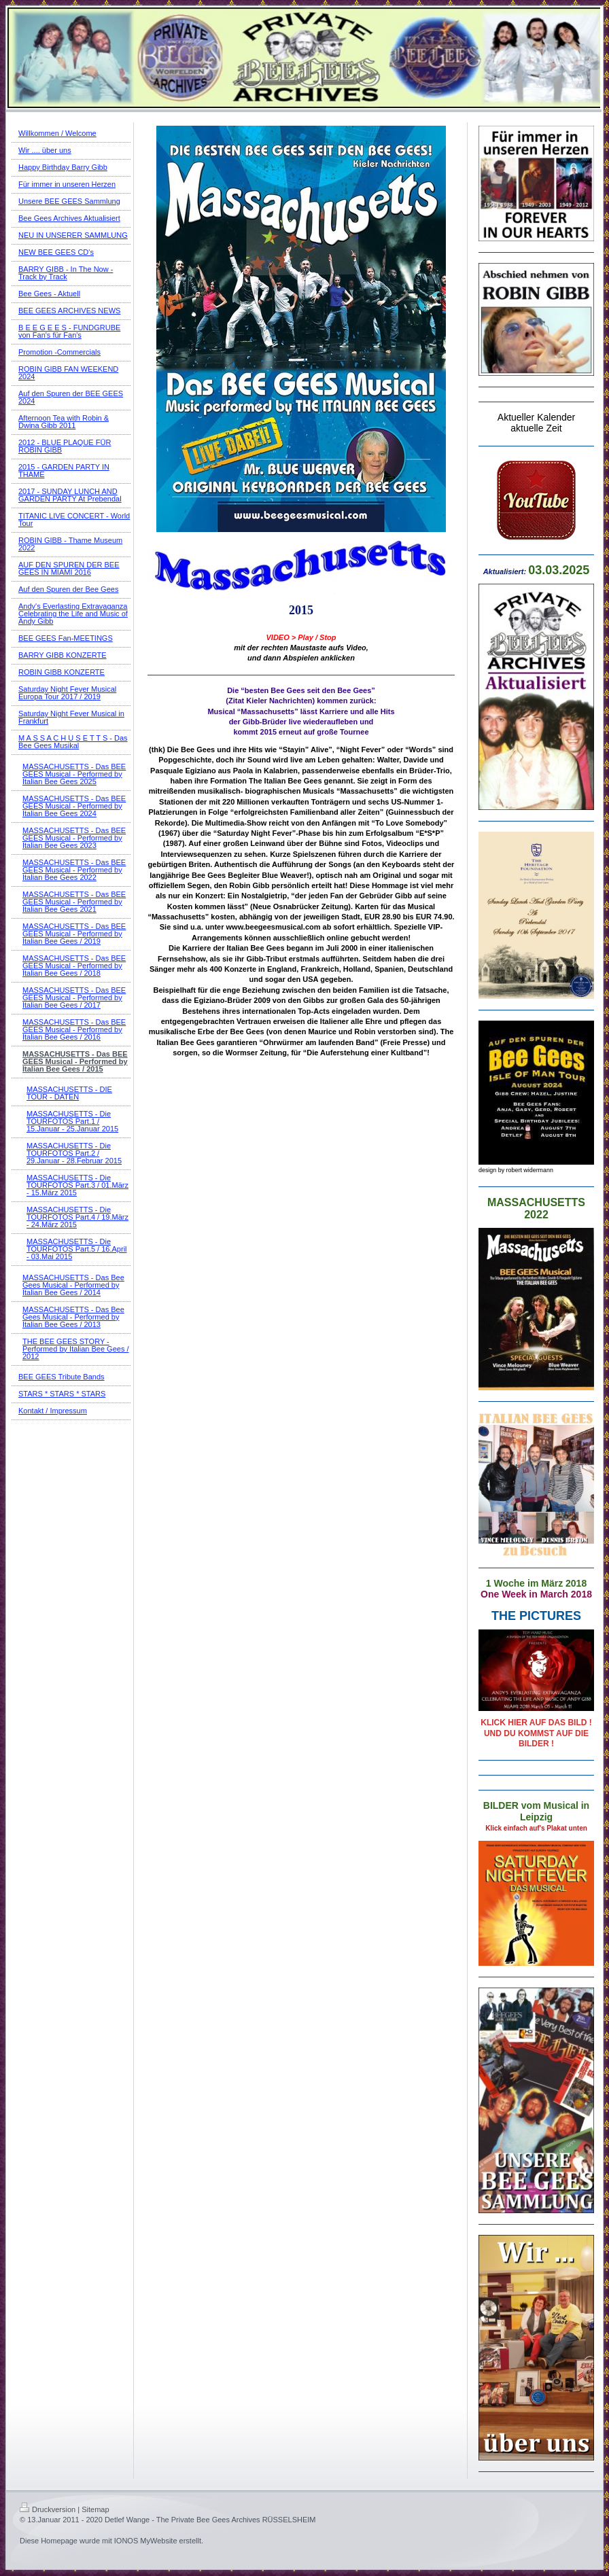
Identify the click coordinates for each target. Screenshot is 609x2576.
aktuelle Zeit (535, 428)
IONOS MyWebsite (145, 2541)
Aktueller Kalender (536, 417)
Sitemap (95, 2509)
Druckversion (47, 2509)
